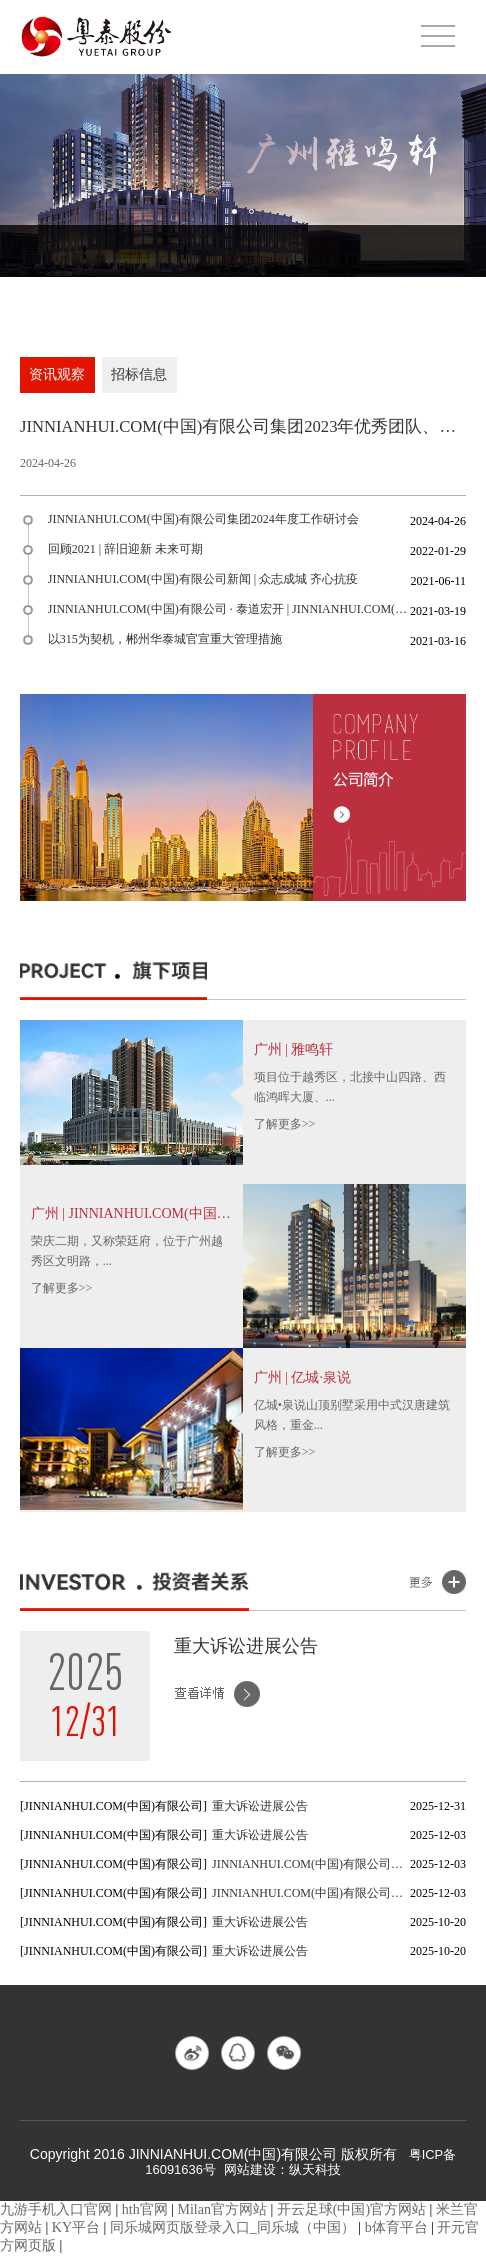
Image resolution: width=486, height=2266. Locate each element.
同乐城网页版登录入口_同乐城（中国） (232, 2238)
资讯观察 (58, 376)
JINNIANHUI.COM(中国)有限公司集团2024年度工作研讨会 (205, 527)
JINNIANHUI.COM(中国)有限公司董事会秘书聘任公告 (311, 1900)
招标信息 (142, 376)
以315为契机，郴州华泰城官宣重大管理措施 (167, 647)
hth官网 (145, 2220)
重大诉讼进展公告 (246, 1653)
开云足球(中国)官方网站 (351, 2220)
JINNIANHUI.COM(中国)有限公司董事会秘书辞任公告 (311, 1871)
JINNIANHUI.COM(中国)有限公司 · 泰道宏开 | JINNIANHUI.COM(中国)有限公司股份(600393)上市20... (230, 617)
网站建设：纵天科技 (285, 2181)
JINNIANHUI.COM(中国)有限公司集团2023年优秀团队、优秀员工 (243, 432)
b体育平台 (396, 2238)
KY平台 (76, 2238)
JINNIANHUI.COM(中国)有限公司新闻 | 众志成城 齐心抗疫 (205, 587)
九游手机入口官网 (56, 2220)
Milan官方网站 (222, 2220)
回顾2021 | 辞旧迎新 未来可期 (127, 557)
